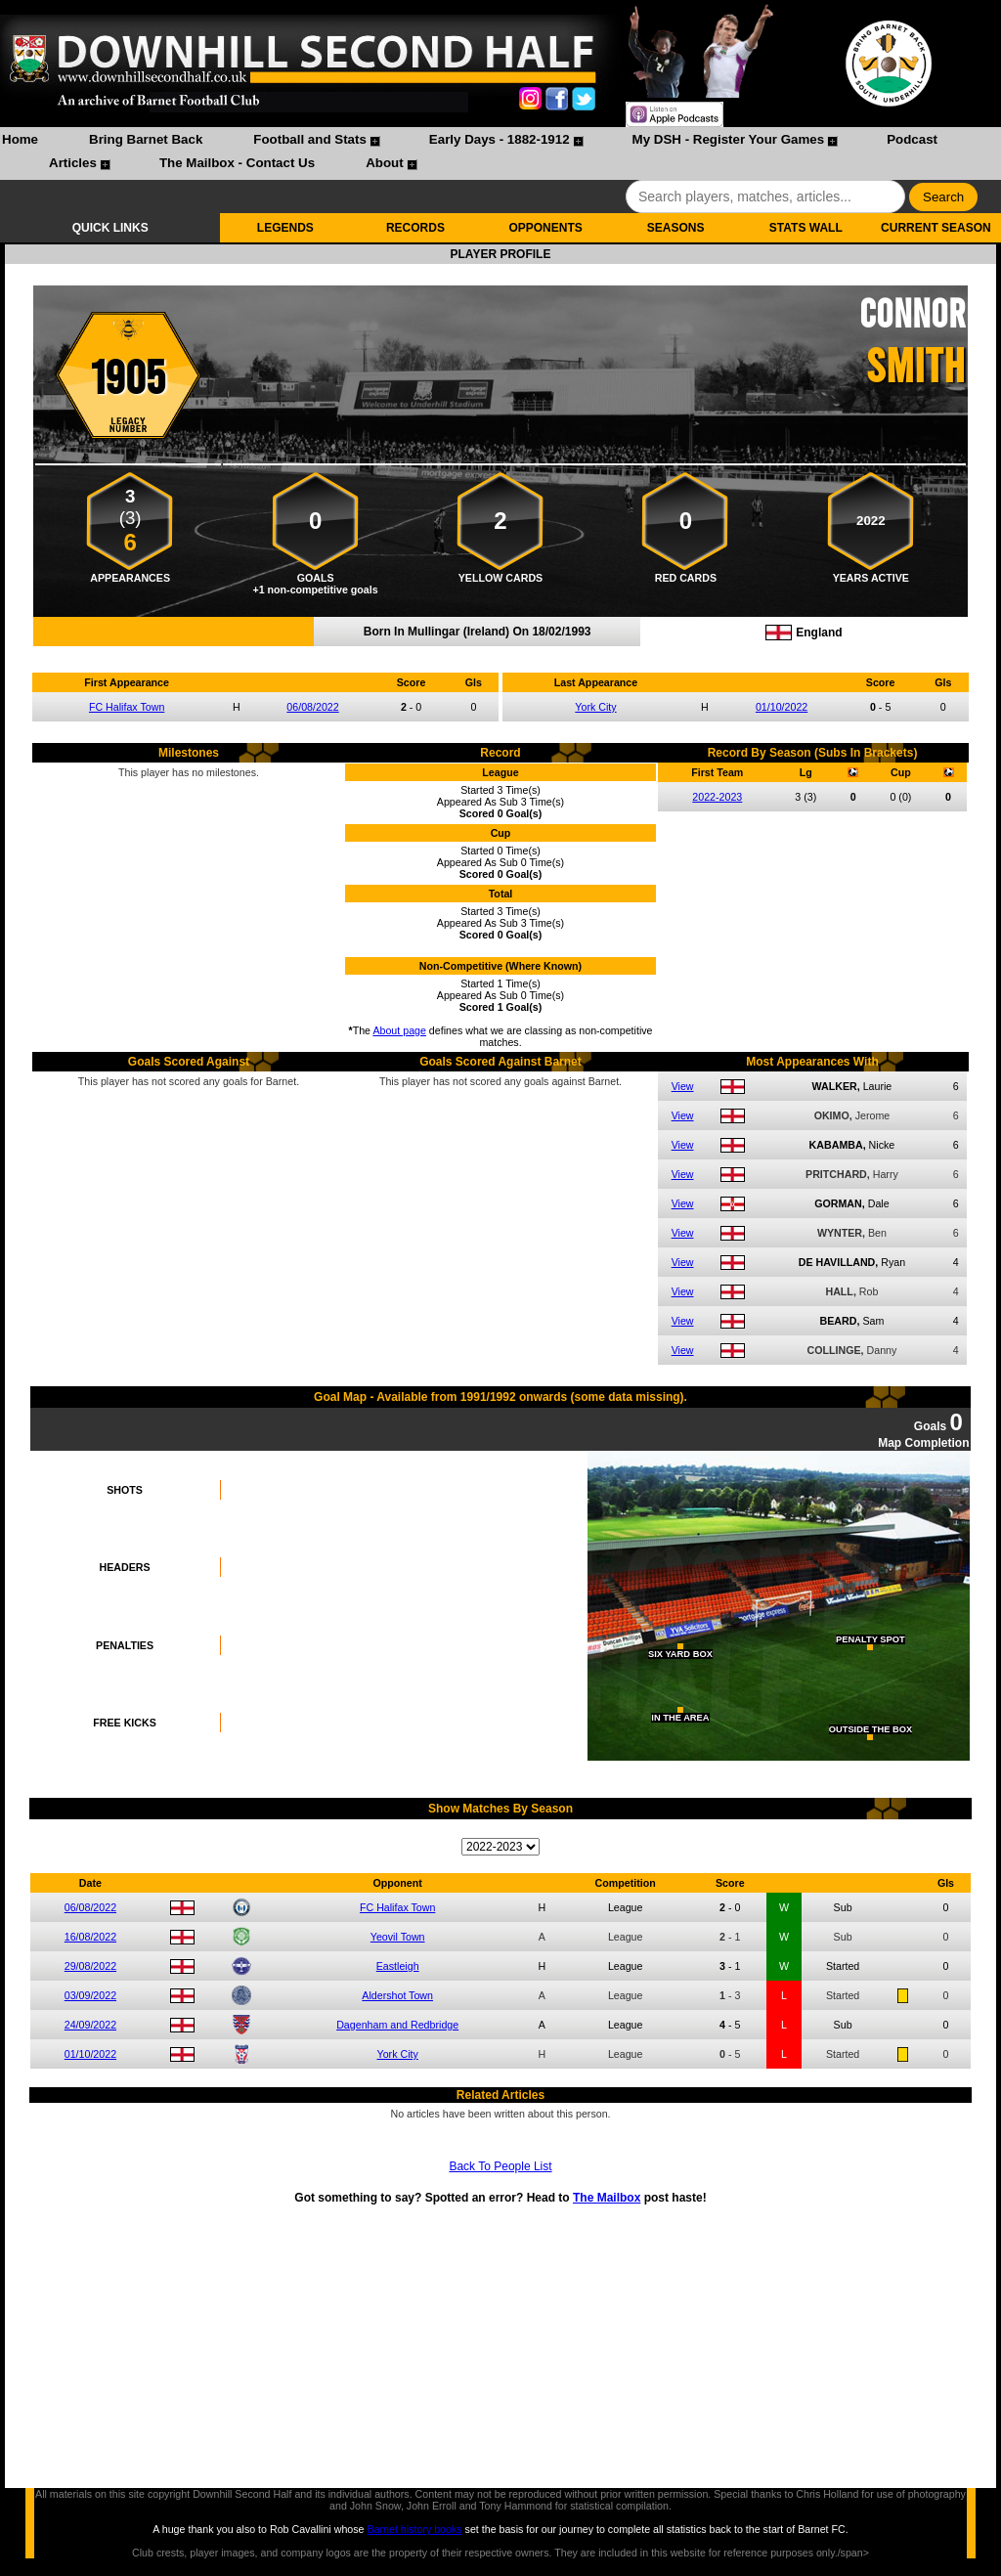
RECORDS (415, 228)
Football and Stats (310, 139)
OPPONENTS (545, 228)
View (683, 1086)
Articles (73, 162)
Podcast (912, 139)
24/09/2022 (90, 2024)
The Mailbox (606, 2198)
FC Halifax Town (126, 707)
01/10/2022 (781, 707)
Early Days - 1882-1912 (499, 139)
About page (399, 1030)
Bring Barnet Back (145, 139)
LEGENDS (285, 228)
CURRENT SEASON (936, 228)
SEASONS (676, 228)
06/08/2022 (312, 707)
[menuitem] (20, 141)
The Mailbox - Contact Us (237, 162)
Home (20, 139)
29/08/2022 (90, 1966)
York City (595, 707)
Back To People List (500, 2166)
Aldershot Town (397, 1995)
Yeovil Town (397, 1937)
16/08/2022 (90, 1937)
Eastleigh (397, 1966)
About (385, 162)
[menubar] (500, 153)
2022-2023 (717, 797)
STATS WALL (806, 228)
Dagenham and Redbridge (397, 2024)
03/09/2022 (90, 1995)
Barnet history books (414, 2529)
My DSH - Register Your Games (728, 139)
